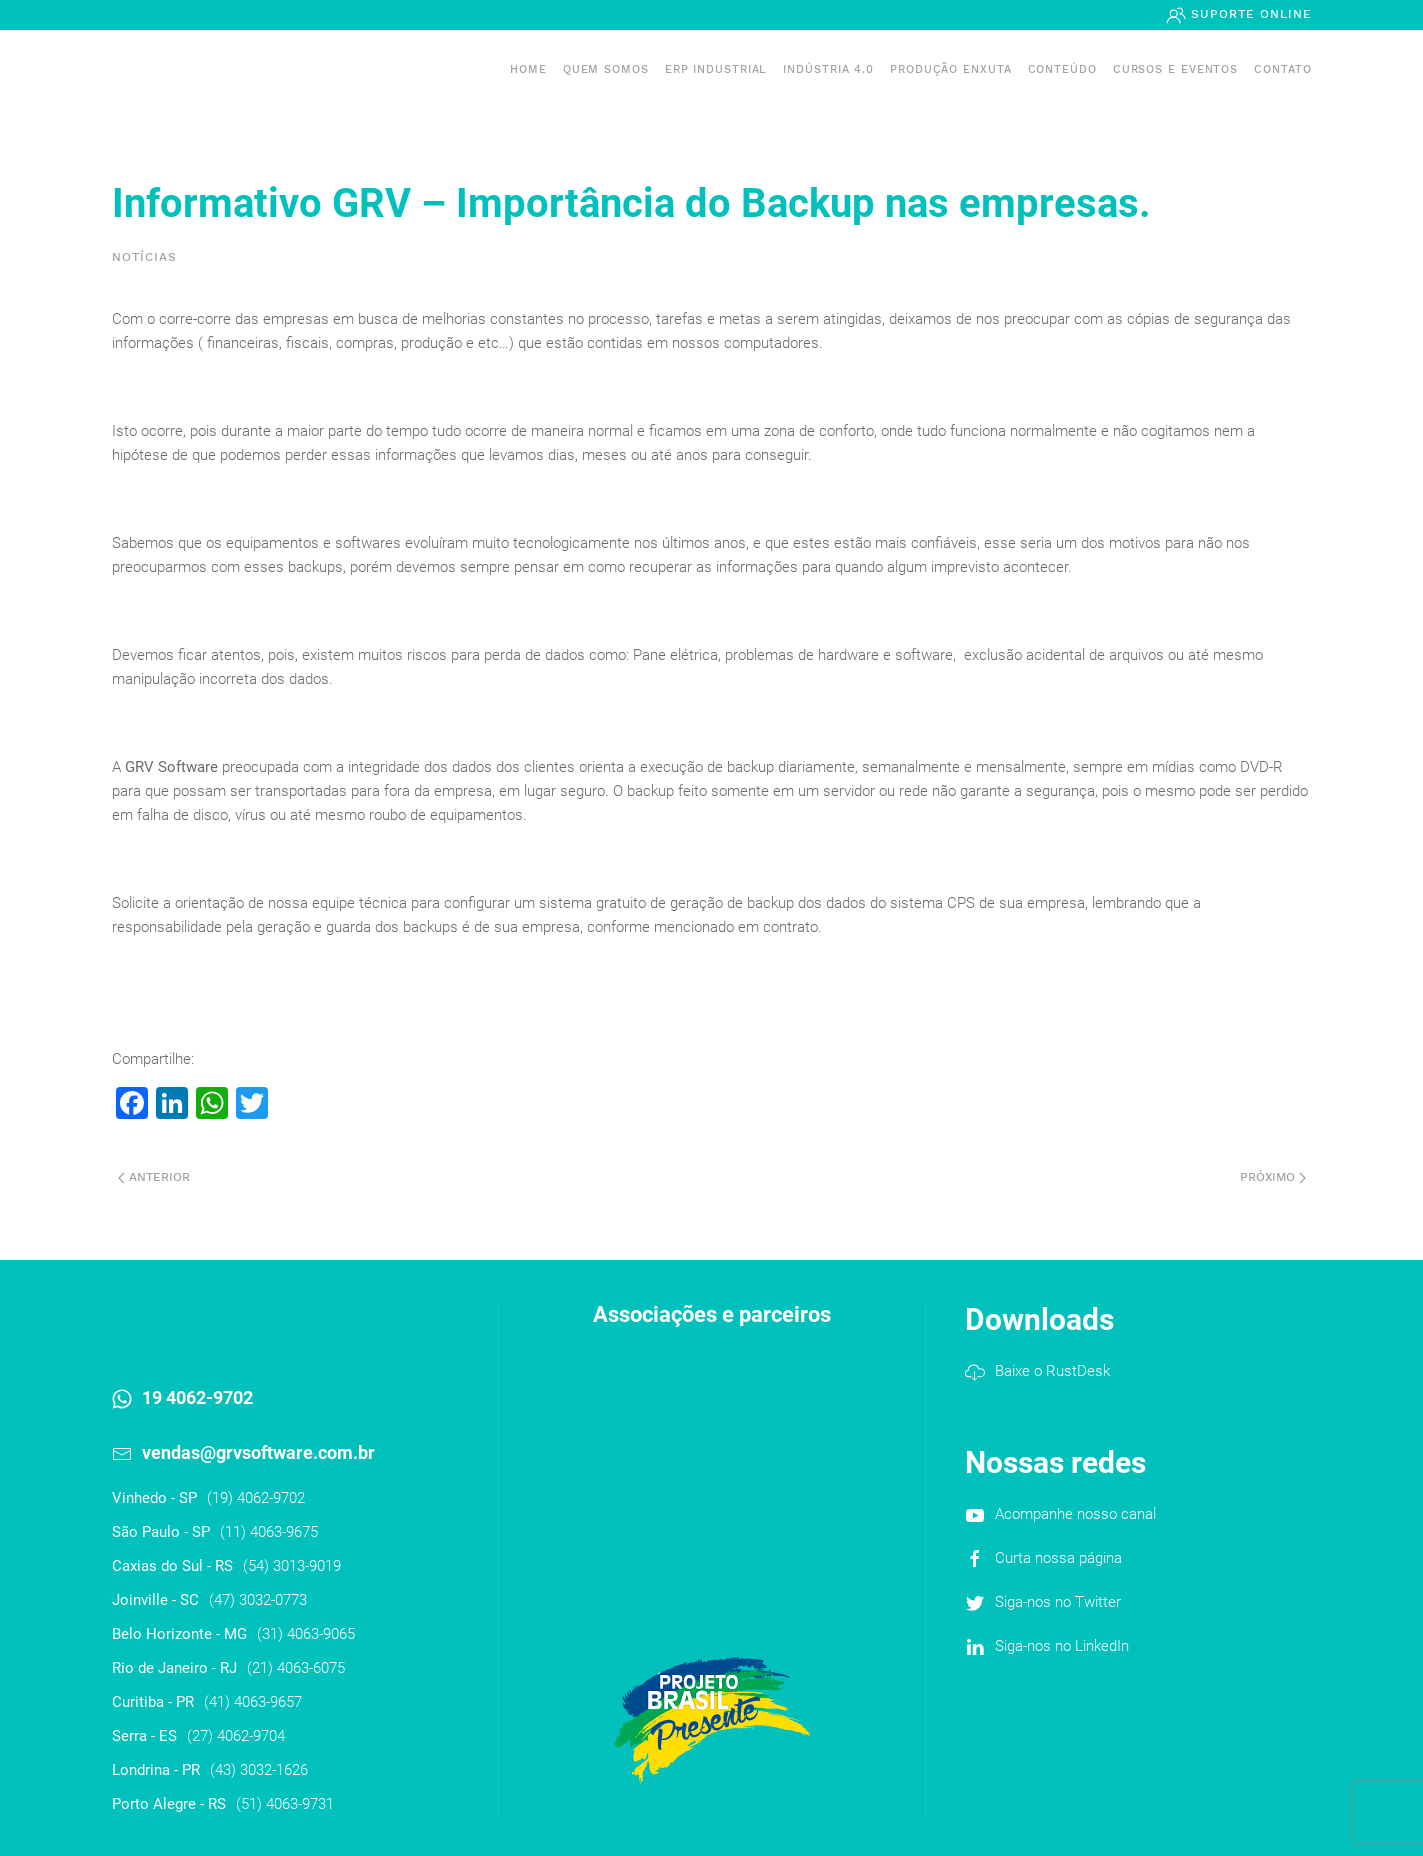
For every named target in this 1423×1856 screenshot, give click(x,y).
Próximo (1273, 1177)
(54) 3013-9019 (292, 1566)
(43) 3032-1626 (259, 1770)
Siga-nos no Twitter (1058, 1602)
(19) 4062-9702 (256, 1498)
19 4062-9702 (197, 1397)
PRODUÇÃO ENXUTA (951, 69)
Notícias (144, 257)
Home (528, 69)
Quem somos (606, 69)
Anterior (154, 1177)
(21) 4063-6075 (296, 1668)
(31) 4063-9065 (306, 1634)
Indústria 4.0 (828, 69)
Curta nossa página (1058, 1558)
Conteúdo (1062, 69)
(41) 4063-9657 (253, 1702)
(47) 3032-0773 (258, 1600)
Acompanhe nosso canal (1075, 1514)
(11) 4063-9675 (269, 1532)
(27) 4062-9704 (236, 1736)
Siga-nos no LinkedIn (1062, 1646)
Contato (1282, 69)
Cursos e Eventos (1175, 69)
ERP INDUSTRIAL (716, 69)
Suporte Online (1249, 14)
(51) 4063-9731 (285, 1804)
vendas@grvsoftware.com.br (258, 1452)
